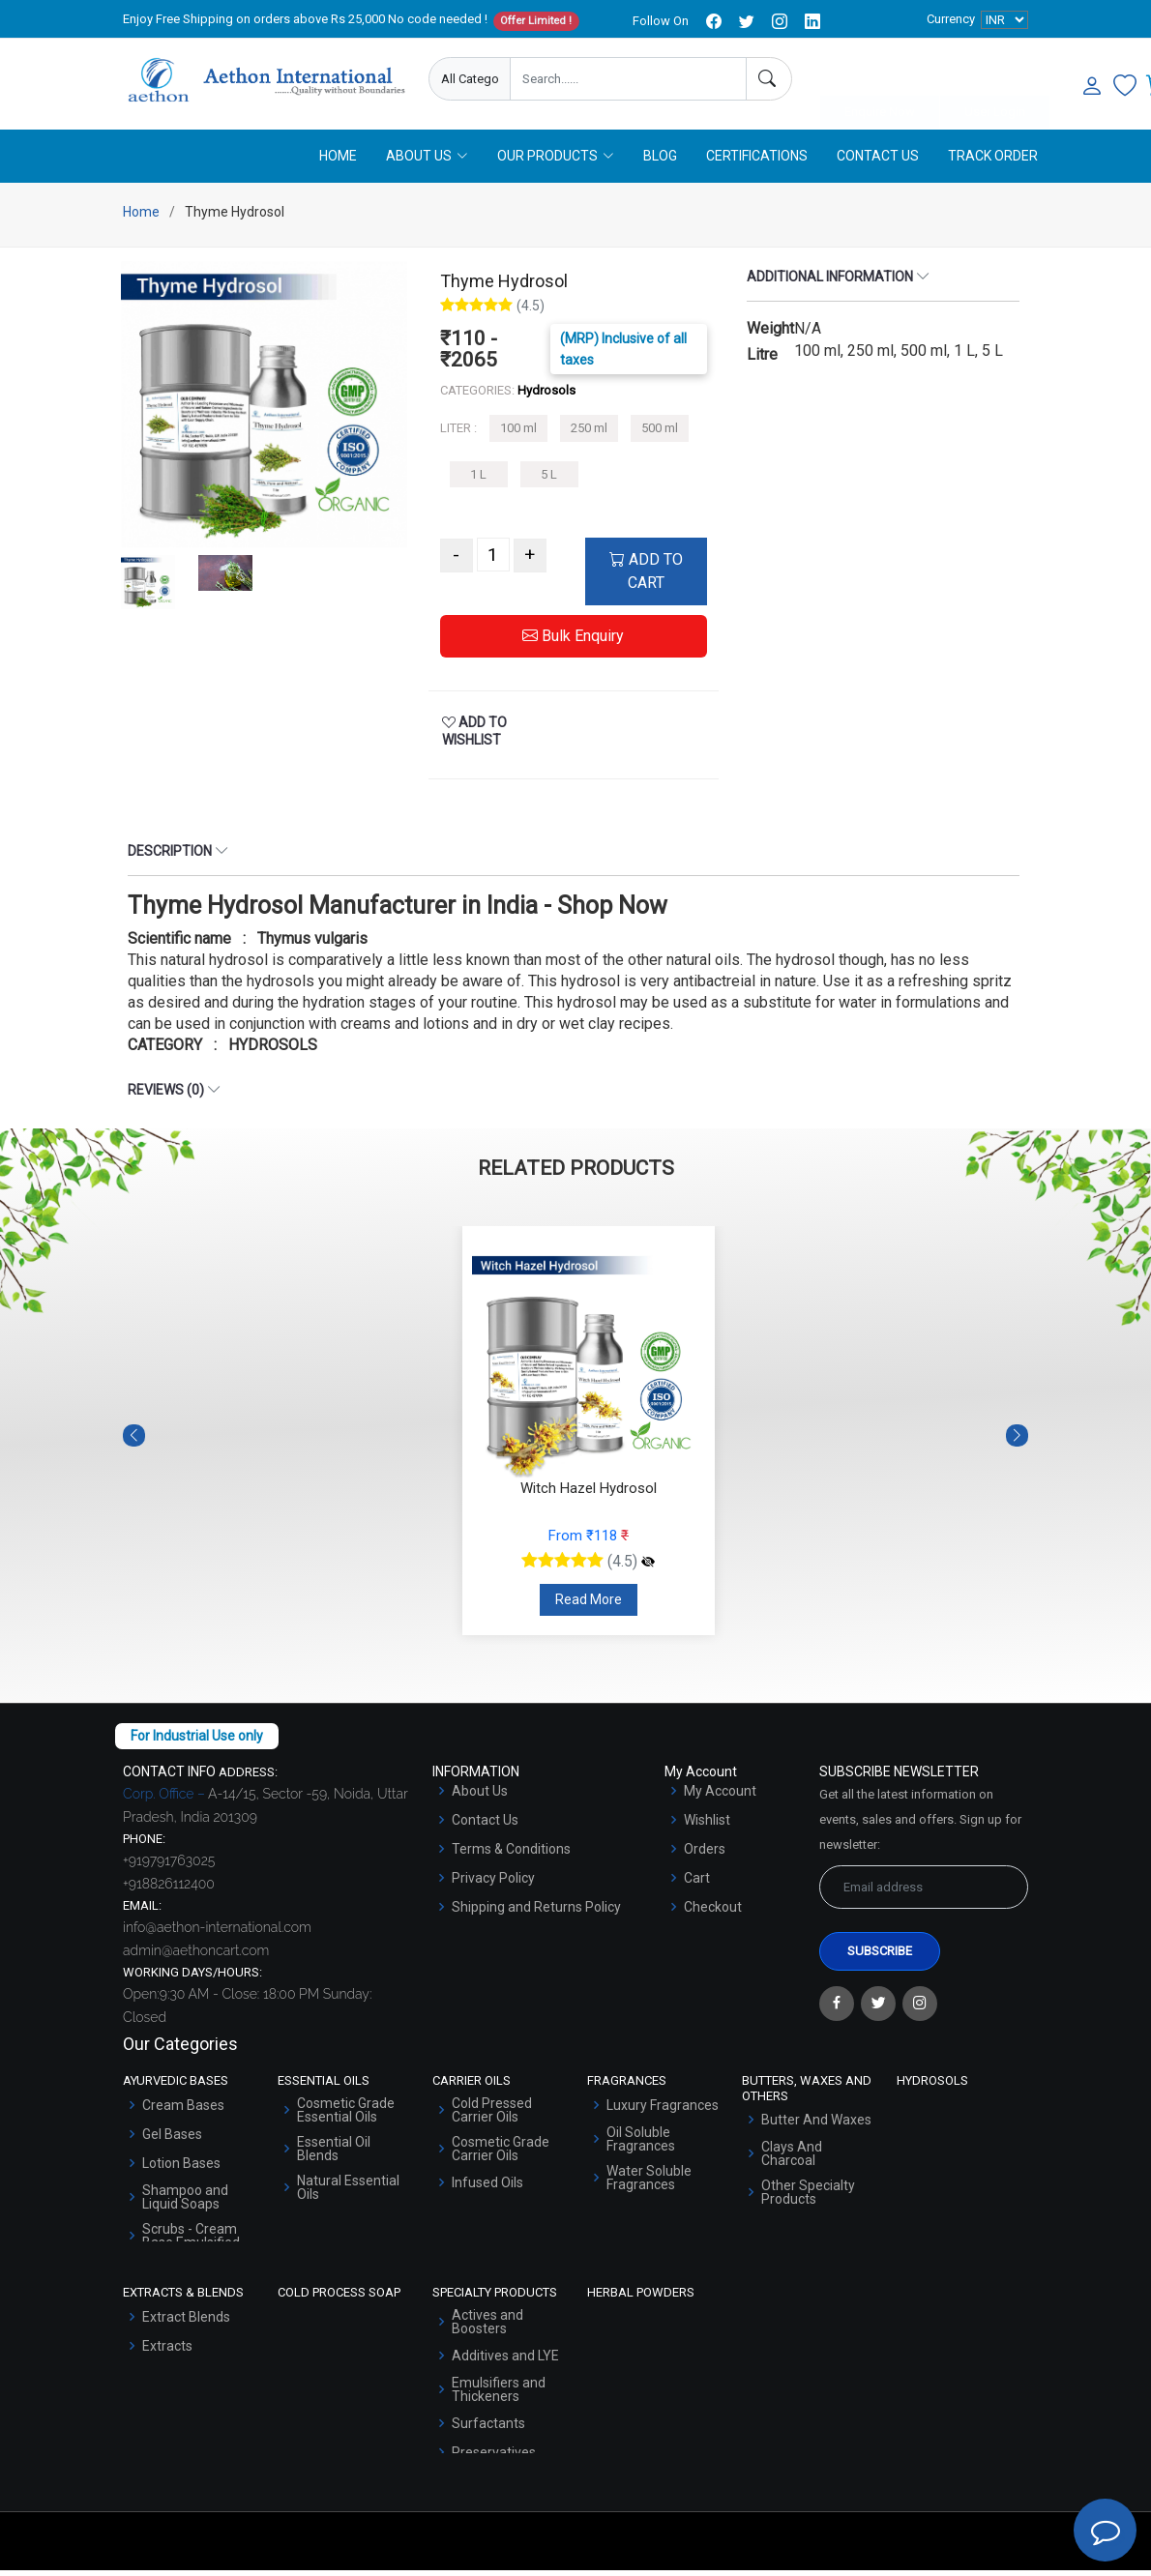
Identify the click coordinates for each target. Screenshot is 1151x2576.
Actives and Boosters (487, 2327)
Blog (660, 161)
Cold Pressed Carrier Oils (492, 2115)
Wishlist (707, 1825)
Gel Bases (172, 2140)
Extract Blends (186, 2322)
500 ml (659, 434)
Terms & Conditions (511, 1854)
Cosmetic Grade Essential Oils (346, 2115)
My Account (720, 1796)
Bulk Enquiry (573, 642)
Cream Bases (183, 2111)
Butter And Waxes (816, 2125)
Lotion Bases (181, 2169)
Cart (697, 1883)
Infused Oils (487, 2188)
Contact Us (878, 161)
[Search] (769, 79)
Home (338, 161)
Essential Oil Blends (333, 2154)
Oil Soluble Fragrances (640, 2144)
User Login (994, 80)
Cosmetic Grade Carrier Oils (500, 2154)
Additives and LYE (505, 2361)
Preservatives (494, 2458)
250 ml (589, 434)
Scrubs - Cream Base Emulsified (191, 2241)
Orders (704, 1854)
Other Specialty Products (808, 2197)
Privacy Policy (493, 1883)
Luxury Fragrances (662, 2111)
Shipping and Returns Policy (536, 1912)
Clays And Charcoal (791, 2159)
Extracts (167, 2351)
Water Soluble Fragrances (649, 2183)
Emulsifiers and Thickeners (499, 2395)
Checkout (713, 1912)
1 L (478, 480)
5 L (549, 480)
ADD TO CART (646, 578)
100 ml (518, 434)
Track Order (993, 161)
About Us (480, 1796)
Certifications (757, 161)
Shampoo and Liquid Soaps (185, 2202)
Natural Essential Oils (348, 2193)
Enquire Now (879, 80)
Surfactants (488, 2429)
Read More (588, 1605)
